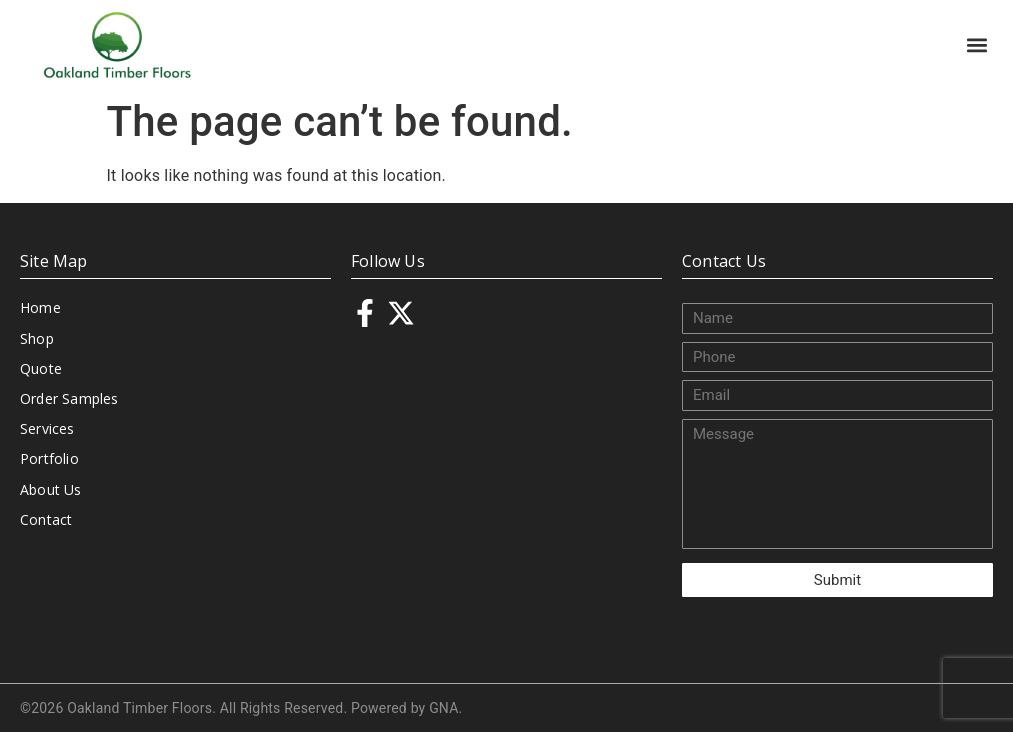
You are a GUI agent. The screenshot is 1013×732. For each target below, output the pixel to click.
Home (40, 307)
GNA (443, 708)
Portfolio (49, 458)
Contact (46, 519)
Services (47, 428)
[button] (976, 44)
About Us (51, 489)
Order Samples (69, 398)
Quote (41, 368)
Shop (37, 338)
